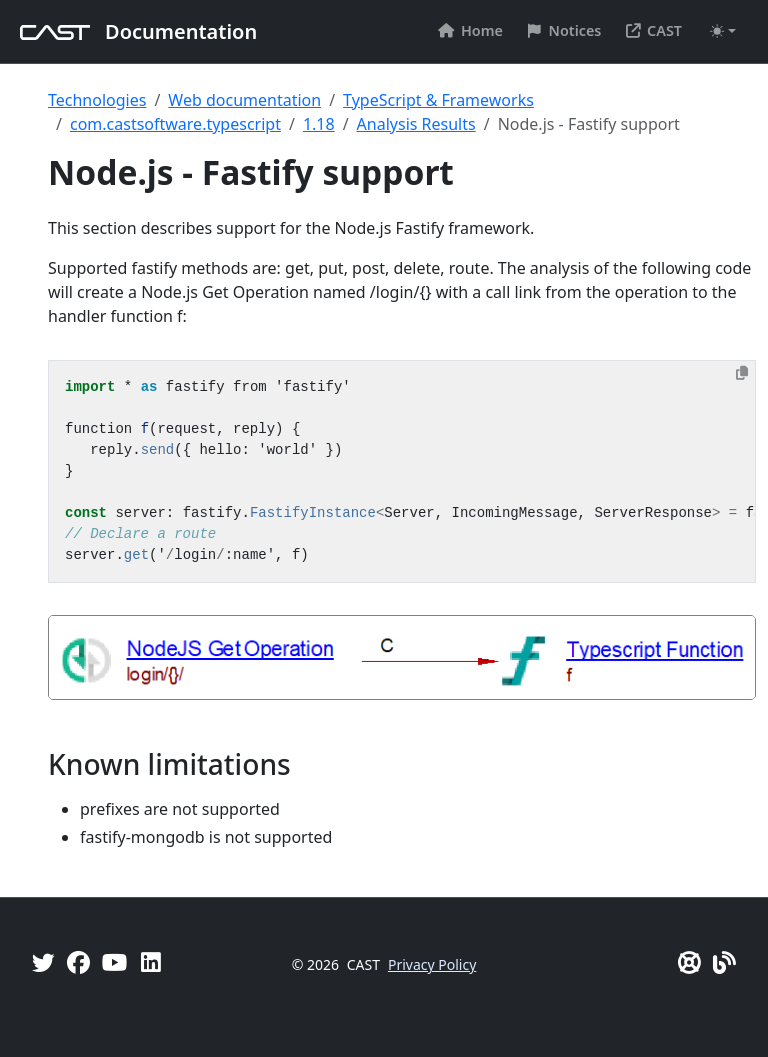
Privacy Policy (432, 964)
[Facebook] (78, 962)
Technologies (97, 100)
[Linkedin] (151, 962)
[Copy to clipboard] (742, 373)
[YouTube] (115, 962)
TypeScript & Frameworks (438, 100)
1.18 (319, 124)
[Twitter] (43, 962)
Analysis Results (416, 124)
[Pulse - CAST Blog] (724, 962)
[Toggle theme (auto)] (723, 31)
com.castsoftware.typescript (175, 124)
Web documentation (244, 100)
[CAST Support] (689, 962)
